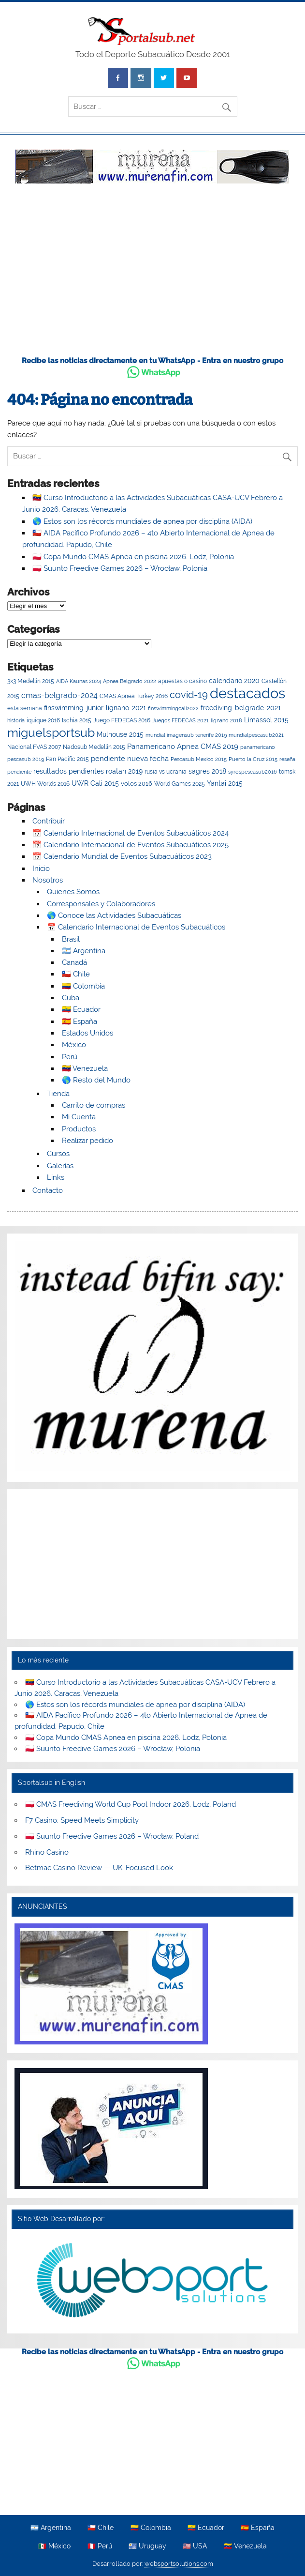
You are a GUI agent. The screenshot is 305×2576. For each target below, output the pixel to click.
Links (55, 1177)
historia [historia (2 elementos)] (16, 720)
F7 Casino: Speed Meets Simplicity (82, 1820)
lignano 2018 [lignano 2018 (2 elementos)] (226, 720)
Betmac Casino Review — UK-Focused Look (99, 1867)
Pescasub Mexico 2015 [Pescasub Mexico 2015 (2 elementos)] (199, 759)
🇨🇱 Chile (76, 974)
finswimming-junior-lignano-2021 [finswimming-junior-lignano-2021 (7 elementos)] (95, 708)
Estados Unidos (87, 1033)
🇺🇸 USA (195, 2546)
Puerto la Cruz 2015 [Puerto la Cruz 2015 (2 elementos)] (253, 759)
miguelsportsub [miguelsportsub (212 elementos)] (51, 732)
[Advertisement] (152, 275)
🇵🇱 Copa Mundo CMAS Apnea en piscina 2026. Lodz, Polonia (133, 556)
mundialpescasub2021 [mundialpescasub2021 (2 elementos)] (256, 735)
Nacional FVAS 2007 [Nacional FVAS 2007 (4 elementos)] (34, 746)
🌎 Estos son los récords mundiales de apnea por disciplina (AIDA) (142, 521)
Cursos (58, 1153)
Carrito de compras (93, 1105)
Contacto (47, 1190)
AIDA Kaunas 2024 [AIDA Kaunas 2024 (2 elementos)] (78, 681)
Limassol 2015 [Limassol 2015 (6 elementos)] (266, 720)
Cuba (70, 997)
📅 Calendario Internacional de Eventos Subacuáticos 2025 (130, 844)
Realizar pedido (87, 1140)
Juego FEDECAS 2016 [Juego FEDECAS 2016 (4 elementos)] (121, 720)
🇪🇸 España (79, 1021)
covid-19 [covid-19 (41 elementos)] (189, 695)
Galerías (60, 1165)
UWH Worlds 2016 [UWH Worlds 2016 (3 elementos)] (45, 783)
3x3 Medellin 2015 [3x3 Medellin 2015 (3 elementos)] (30, 681)
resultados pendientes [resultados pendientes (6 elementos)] (68, 771)
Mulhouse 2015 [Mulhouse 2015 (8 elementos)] (120, 734)
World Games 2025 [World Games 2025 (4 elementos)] (179, 783)
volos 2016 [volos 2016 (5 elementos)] (136, 783)
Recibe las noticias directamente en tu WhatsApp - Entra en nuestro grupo (152, 360)
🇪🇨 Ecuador (81, 1009)
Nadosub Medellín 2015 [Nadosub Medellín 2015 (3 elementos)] (94, 747)
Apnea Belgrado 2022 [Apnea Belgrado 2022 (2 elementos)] (129, 681)
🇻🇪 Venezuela (85, 1068)
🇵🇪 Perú (99, 2546)
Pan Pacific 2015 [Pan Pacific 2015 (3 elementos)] (67, 759)
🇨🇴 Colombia (83, 986)
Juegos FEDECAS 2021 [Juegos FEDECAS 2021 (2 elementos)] (180, 720)
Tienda (58, 1093)
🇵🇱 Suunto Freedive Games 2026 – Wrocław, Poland (112, 1836)
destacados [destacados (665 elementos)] (247, 693)
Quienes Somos (73, 891)
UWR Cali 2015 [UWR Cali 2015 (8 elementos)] (95, 783)
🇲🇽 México (54, 2546)
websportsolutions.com (179, 2563)
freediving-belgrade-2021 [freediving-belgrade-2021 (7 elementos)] (241, 708)
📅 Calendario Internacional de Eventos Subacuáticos (136, 927)
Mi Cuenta (79, 1117)
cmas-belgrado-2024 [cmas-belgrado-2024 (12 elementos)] (59, 695)
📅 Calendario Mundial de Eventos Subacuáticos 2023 (122, 856)
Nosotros (47, 880)
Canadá (74, 962)
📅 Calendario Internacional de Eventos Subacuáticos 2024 (130, 833)
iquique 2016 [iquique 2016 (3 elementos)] (43, 720)
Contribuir (48, 821)
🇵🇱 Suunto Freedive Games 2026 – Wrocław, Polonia (119, 568)
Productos (79, 1129)
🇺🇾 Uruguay (147, 2546)
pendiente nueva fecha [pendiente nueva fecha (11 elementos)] (130, 758)
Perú (69, 1056)
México (74, 1044)
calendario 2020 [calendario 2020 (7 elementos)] (234, 681)
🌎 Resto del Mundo (96, 1080)
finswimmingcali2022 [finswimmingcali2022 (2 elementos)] (173, 708)
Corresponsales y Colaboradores (101, 903)
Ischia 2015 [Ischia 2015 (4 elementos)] (76, 720)
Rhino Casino (47, 1852)
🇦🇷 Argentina (83, 950)
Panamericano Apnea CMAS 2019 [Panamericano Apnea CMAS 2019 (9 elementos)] (182, 746)
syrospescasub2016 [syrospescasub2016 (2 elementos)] (252, 772)
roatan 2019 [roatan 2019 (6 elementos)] (124, 771)
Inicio (41, 868)
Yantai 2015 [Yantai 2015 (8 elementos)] (225, 783)
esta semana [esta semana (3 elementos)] (24, 708)
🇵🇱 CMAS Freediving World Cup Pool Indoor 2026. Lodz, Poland (130, 1804)
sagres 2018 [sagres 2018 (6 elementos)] (207, 771)
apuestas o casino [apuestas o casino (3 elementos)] (182, 681)
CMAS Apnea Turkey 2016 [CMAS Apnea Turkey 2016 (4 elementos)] (134, 696)
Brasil (71, 939)
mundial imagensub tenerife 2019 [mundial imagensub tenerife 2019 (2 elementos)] (186, 735)
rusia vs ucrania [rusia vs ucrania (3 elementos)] (166, 771)
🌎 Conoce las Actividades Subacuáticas (114, 915)
